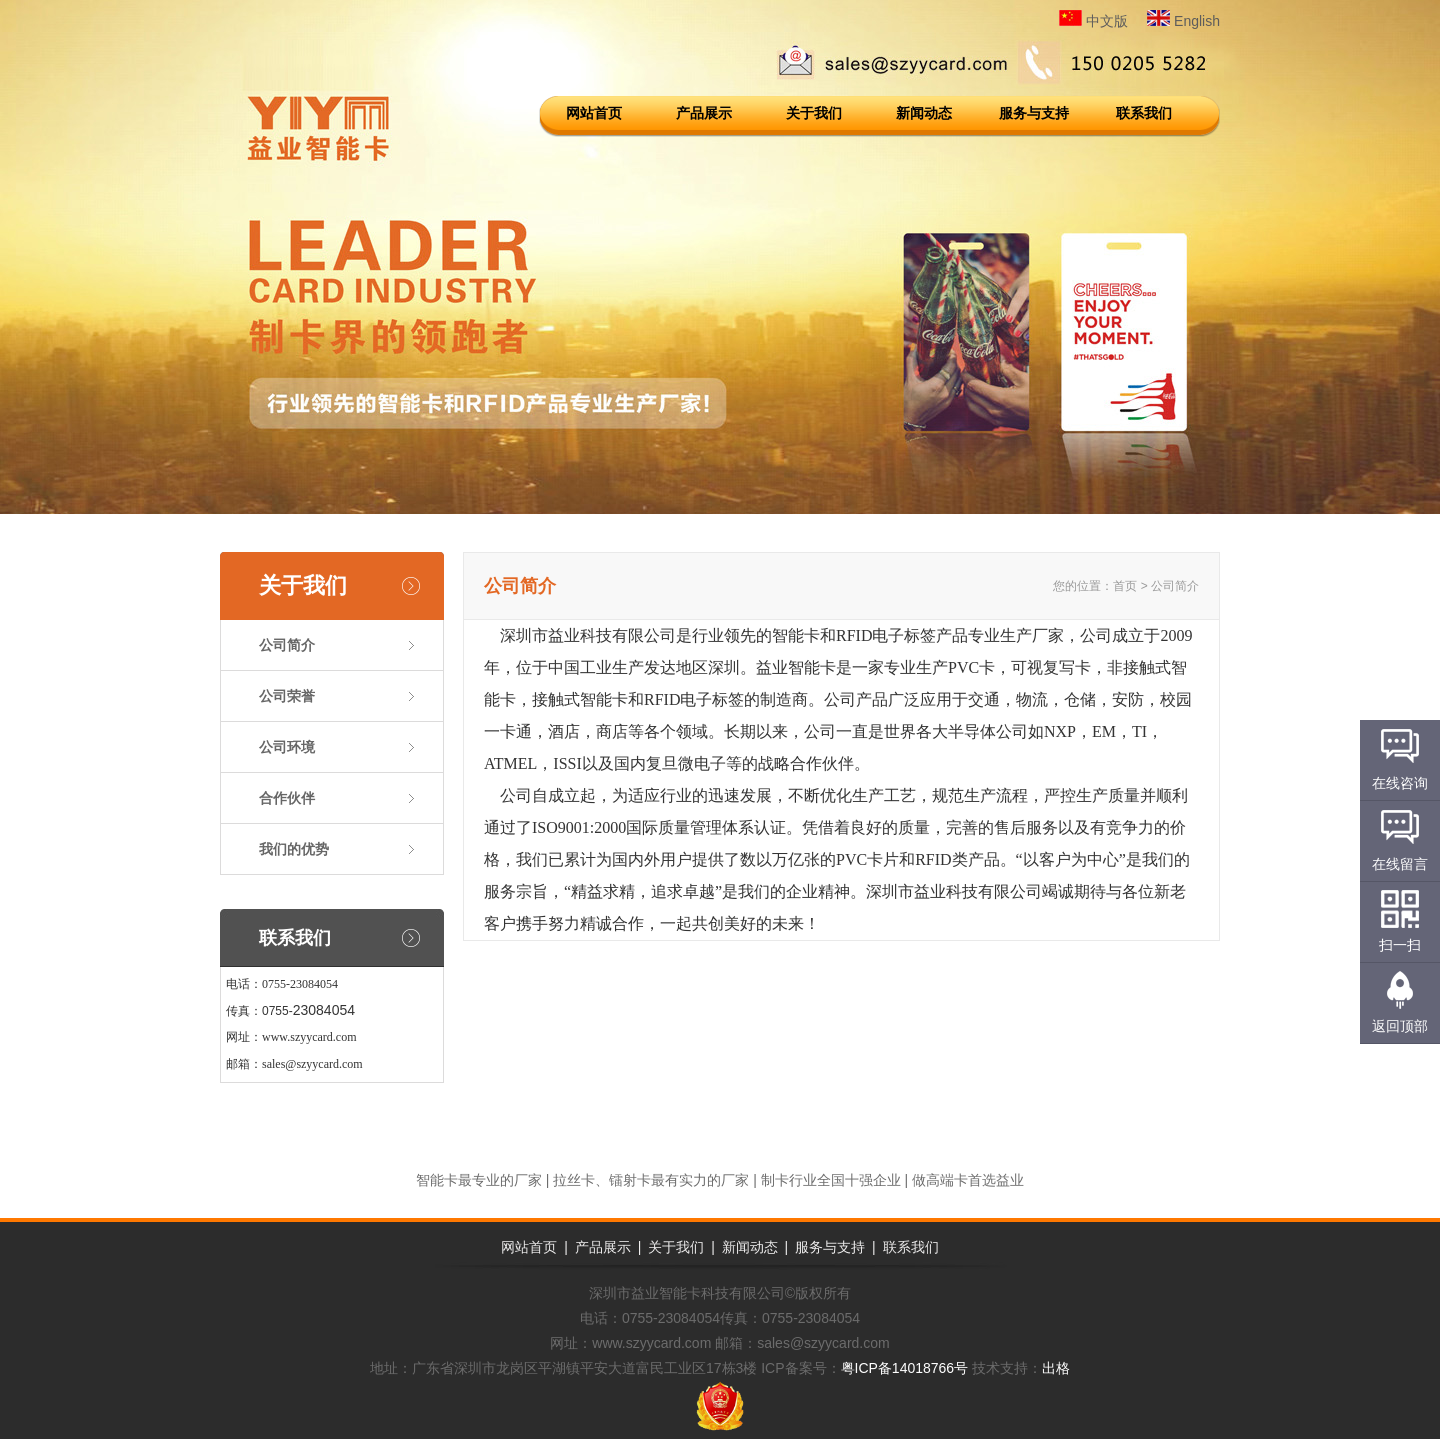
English (1183, 21)
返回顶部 (1400, 1026)
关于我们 (814, 113)
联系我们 (1144, 113)
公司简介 (287, 645)
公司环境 (287, 747)
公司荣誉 (287, 696)
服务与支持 (1034, 113)
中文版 (1093, 21)
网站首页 (594, 113)
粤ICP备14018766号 (905, 1368)
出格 (1056, 1368)
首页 (1125, 586)
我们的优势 (294, 849)
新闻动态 (924, 113)
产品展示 (704, 113)
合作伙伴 (287, 798)
